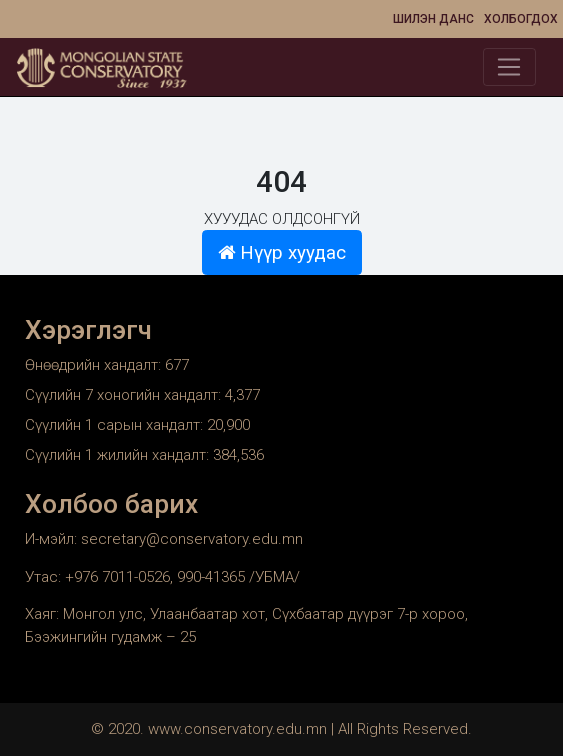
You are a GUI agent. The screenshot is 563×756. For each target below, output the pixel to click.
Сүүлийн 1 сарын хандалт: (116, 425)
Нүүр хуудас (282, 253)
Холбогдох (521, 19)
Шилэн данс (433, 19)
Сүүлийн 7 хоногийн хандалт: (125, 395)
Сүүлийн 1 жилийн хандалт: (119, 455)
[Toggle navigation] (509, 67)
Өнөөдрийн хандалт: (95, 365)
